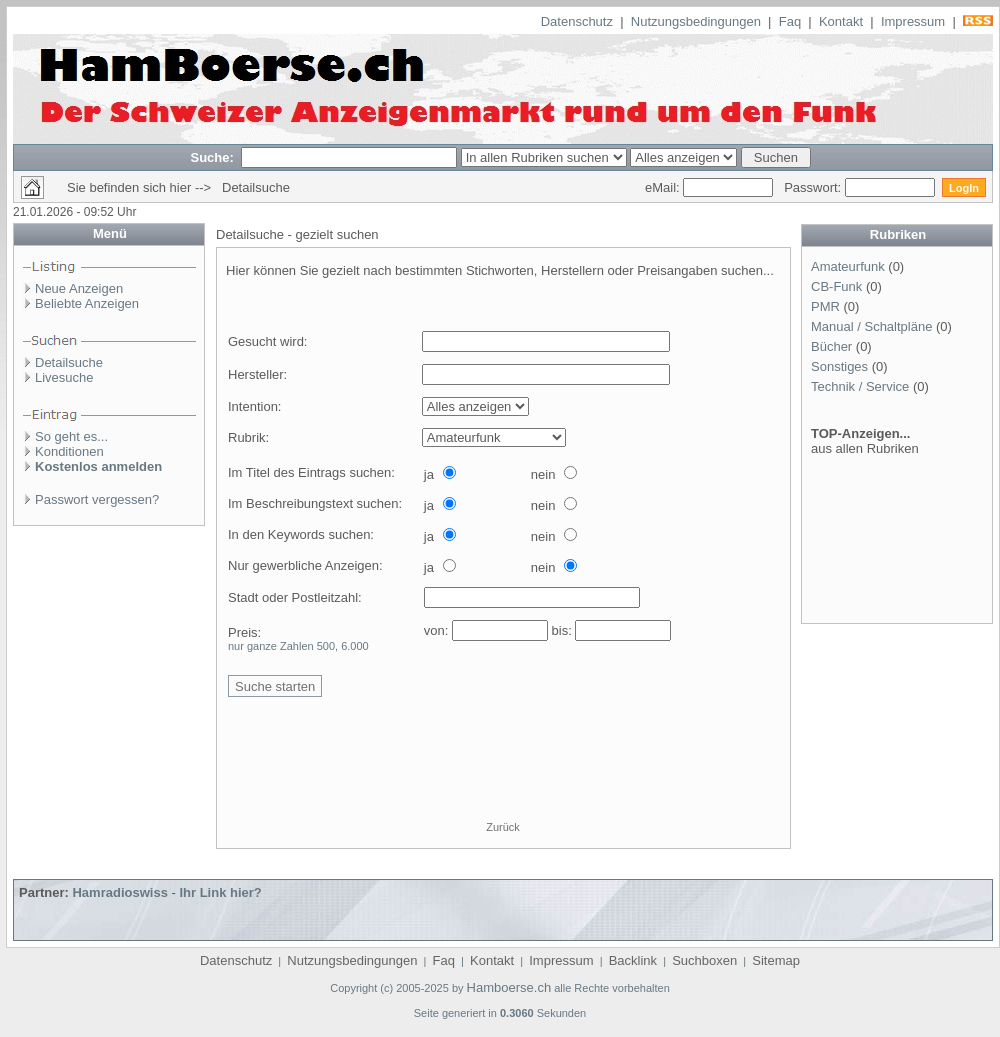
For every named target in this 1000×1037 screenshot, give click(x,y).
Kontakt (841, 21)
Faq (790, 21)
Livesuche (64, 377)
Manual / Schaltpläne (871, 326)
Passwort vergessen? (97, 499)
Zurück (503, 827)
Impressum (913, 21)
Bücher (831, 346)
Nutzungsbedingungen (696, 21)
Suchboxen (704, 960)
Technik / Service (860, 386)
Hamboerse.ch (509, 987)
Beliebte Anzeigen (87, 303)
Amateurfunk (848, 266)
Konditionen (69, 451)
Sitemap (776, 960)
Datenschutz (577, 21)
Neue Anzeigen (79, 288)
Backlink (633, 960)
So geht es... (71, 436)
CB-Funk (836, 286)
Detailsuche (69, 362)
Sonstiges (839, 366)
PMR (825, 306)
